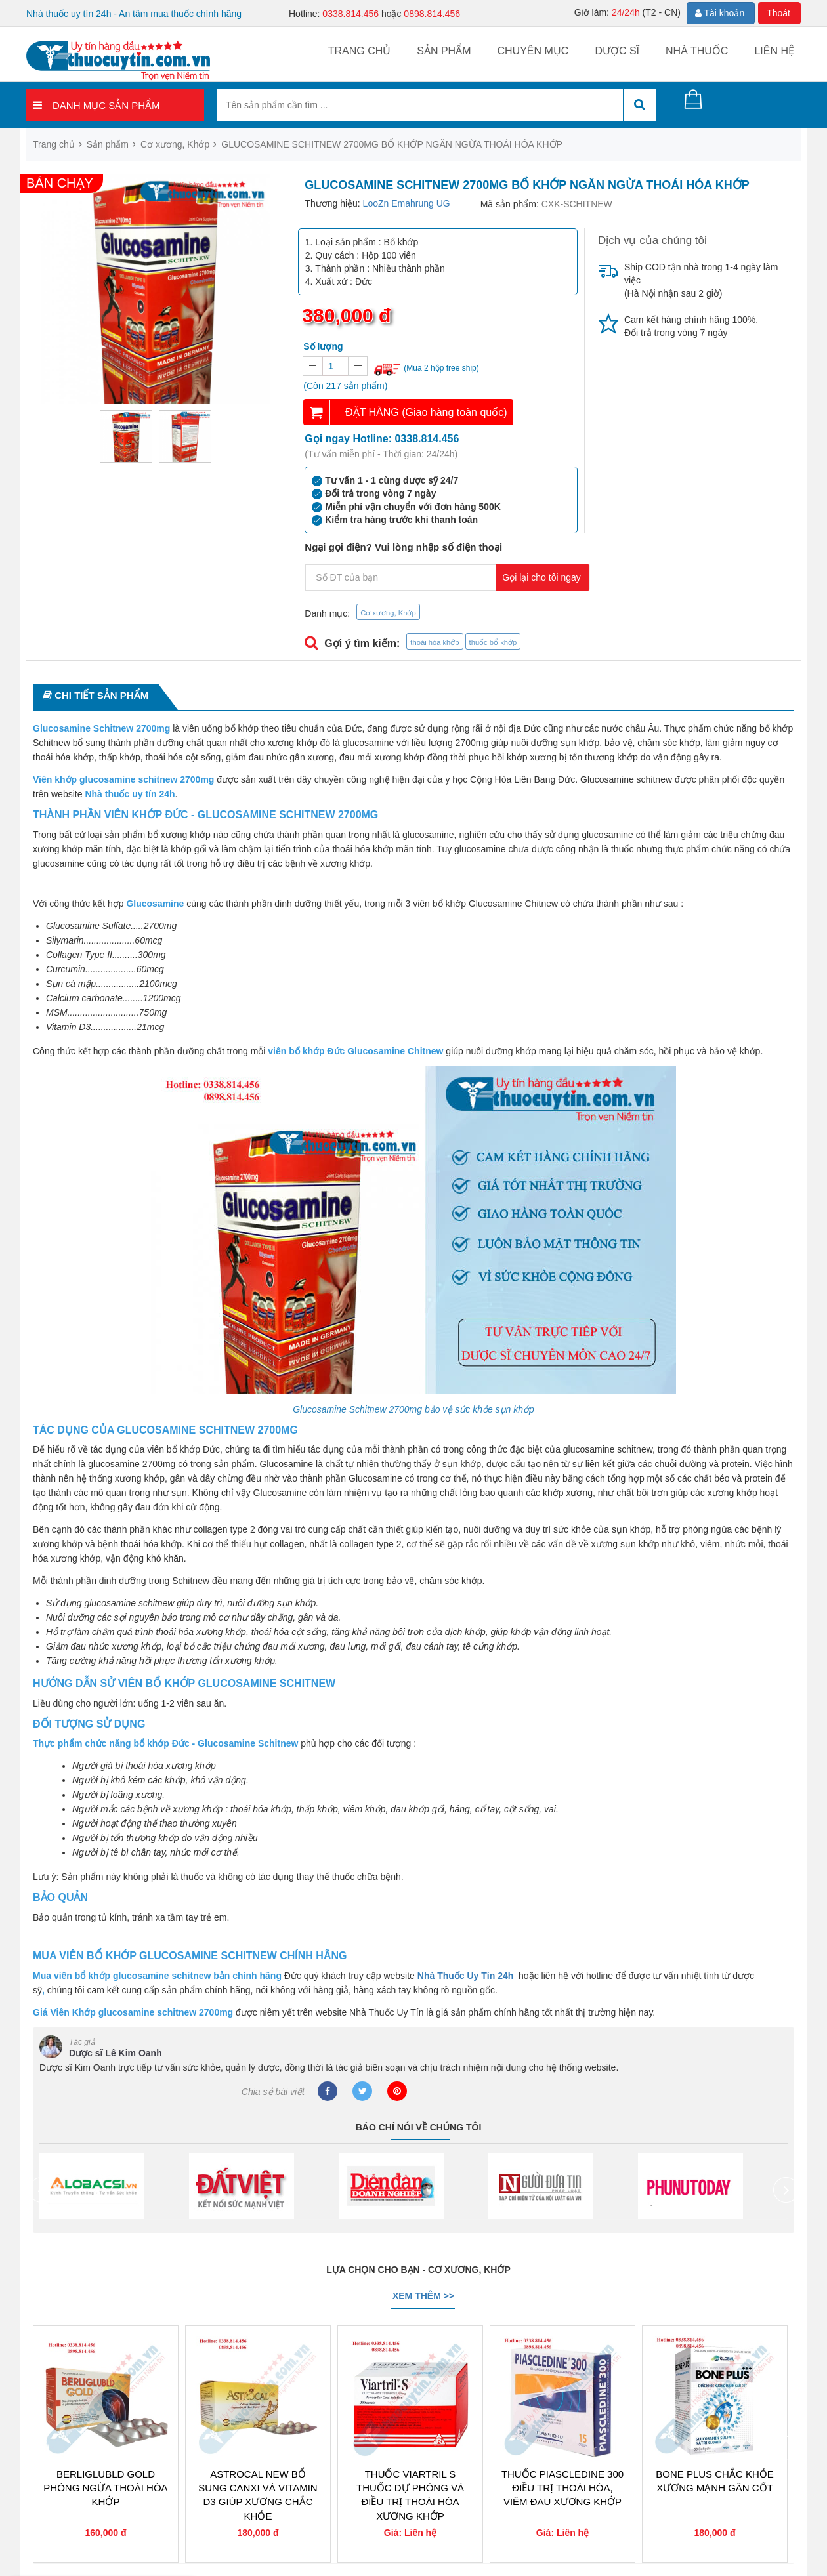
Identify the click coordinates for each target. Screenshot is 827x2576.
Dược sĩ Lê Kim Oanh (115, 2053)
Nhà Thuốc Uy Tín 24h (465, 1975)
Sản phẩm (444, 50)
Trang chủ (359, 50)
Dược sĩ (617, 50)
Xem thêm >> (423, 2296)
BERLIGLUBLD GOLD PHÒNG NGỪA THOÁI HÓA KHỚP (105, 2488)
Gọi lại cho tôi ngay (541, 577)
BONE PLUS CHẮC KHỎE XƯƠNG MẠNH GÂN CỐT (715, 2480)
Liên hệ (774, 50)
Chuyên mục (532, 50)
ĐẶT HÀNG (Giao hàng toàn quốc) (426, 412)
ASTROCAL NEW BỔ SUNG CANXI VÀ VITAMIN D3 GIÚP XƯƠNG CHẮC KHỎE (257, 2495)
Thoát (778, 13)
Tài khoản (719, 13)
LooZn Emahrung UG (406, 203)
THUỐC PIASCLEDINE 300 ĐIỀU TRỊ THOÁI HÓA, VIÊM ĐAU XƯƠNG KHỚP (562, 2488)
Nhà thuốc (697, 50)
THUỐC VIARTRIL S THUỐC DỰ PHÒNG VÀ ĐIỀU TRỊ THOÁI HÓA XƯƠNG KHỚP (410, 2495)
